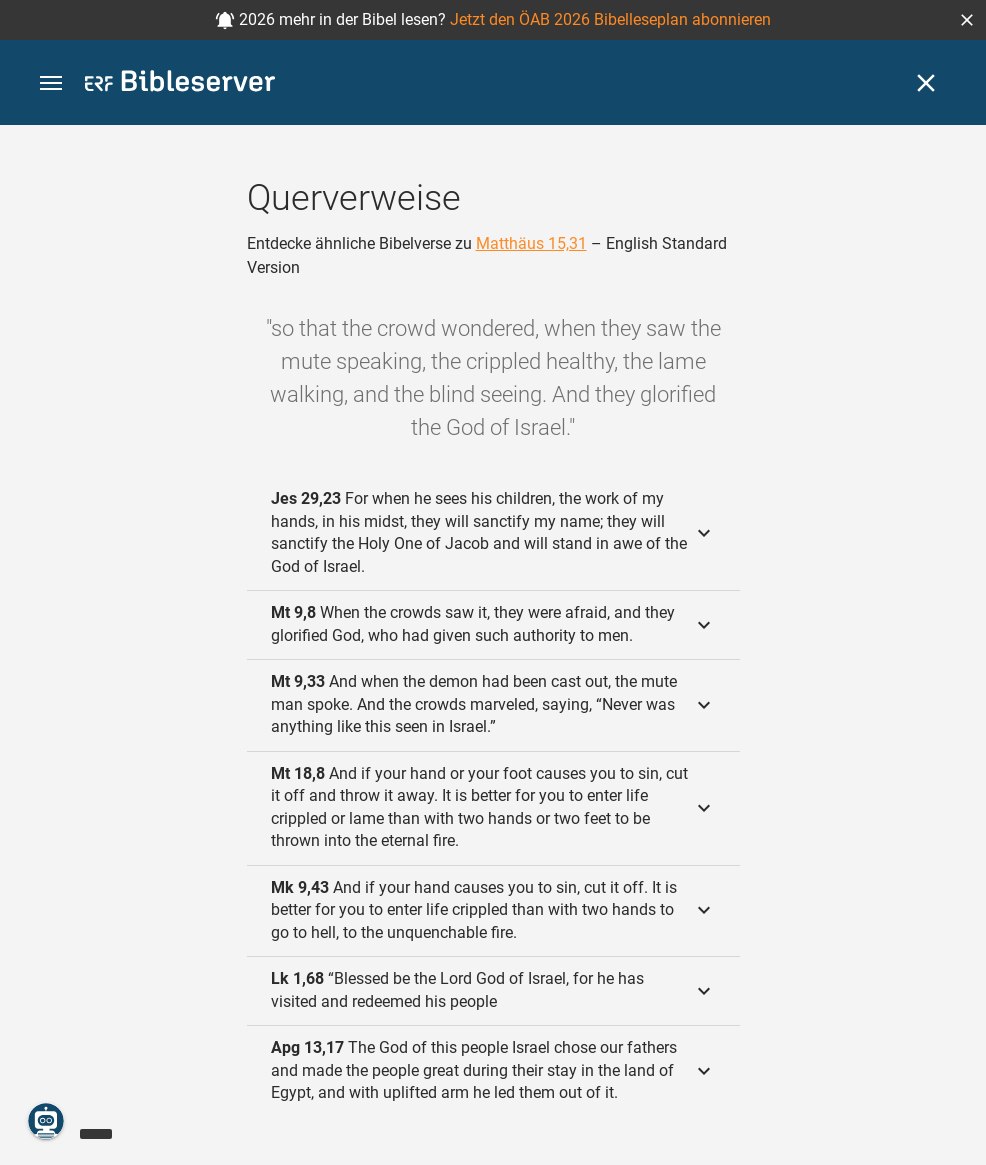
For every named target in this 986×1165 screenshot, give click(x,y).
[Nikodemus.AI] (46, 1121)
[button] (967, 20)
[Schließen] (926, 83)
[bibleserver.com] (180, 84)
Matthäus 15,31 (531, 243)
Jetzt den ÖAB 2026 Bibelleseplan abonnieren (610, 19)
